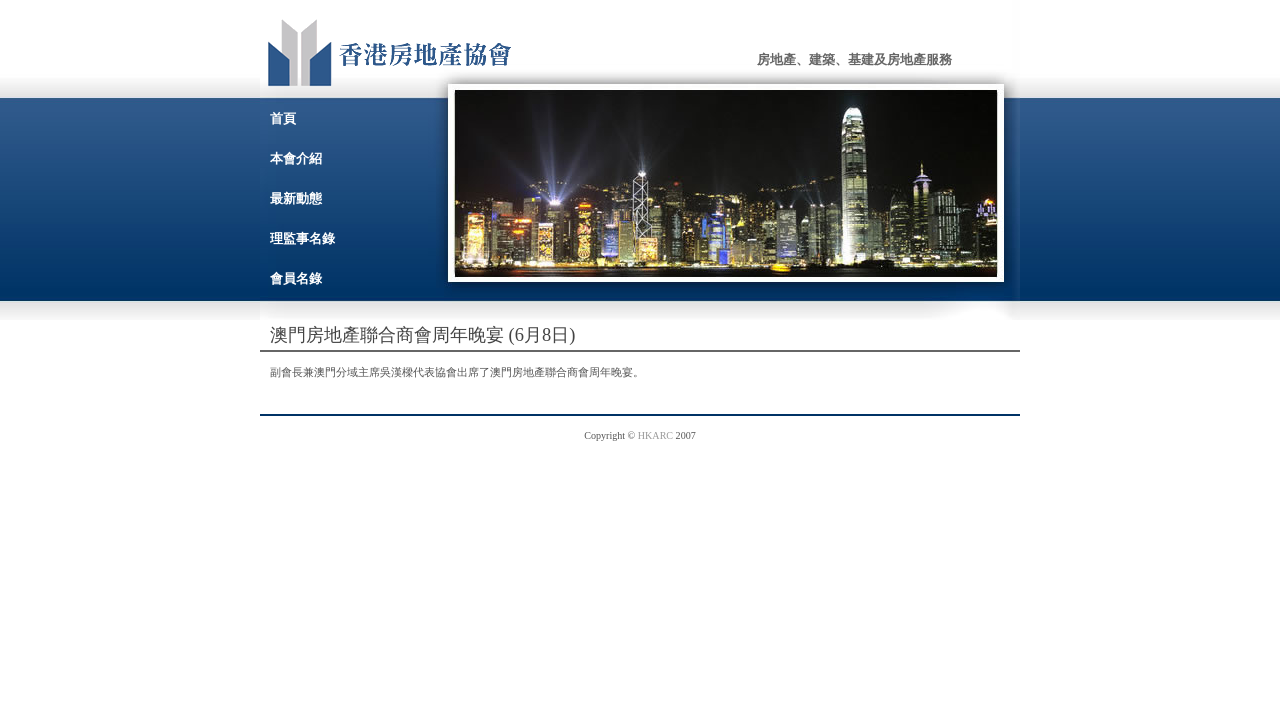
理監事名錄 (302, 238)
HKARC (655, 435)
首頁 (283, 118)
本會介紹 (296, 158)
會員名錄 (296, 278)
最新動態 (296, 198)
